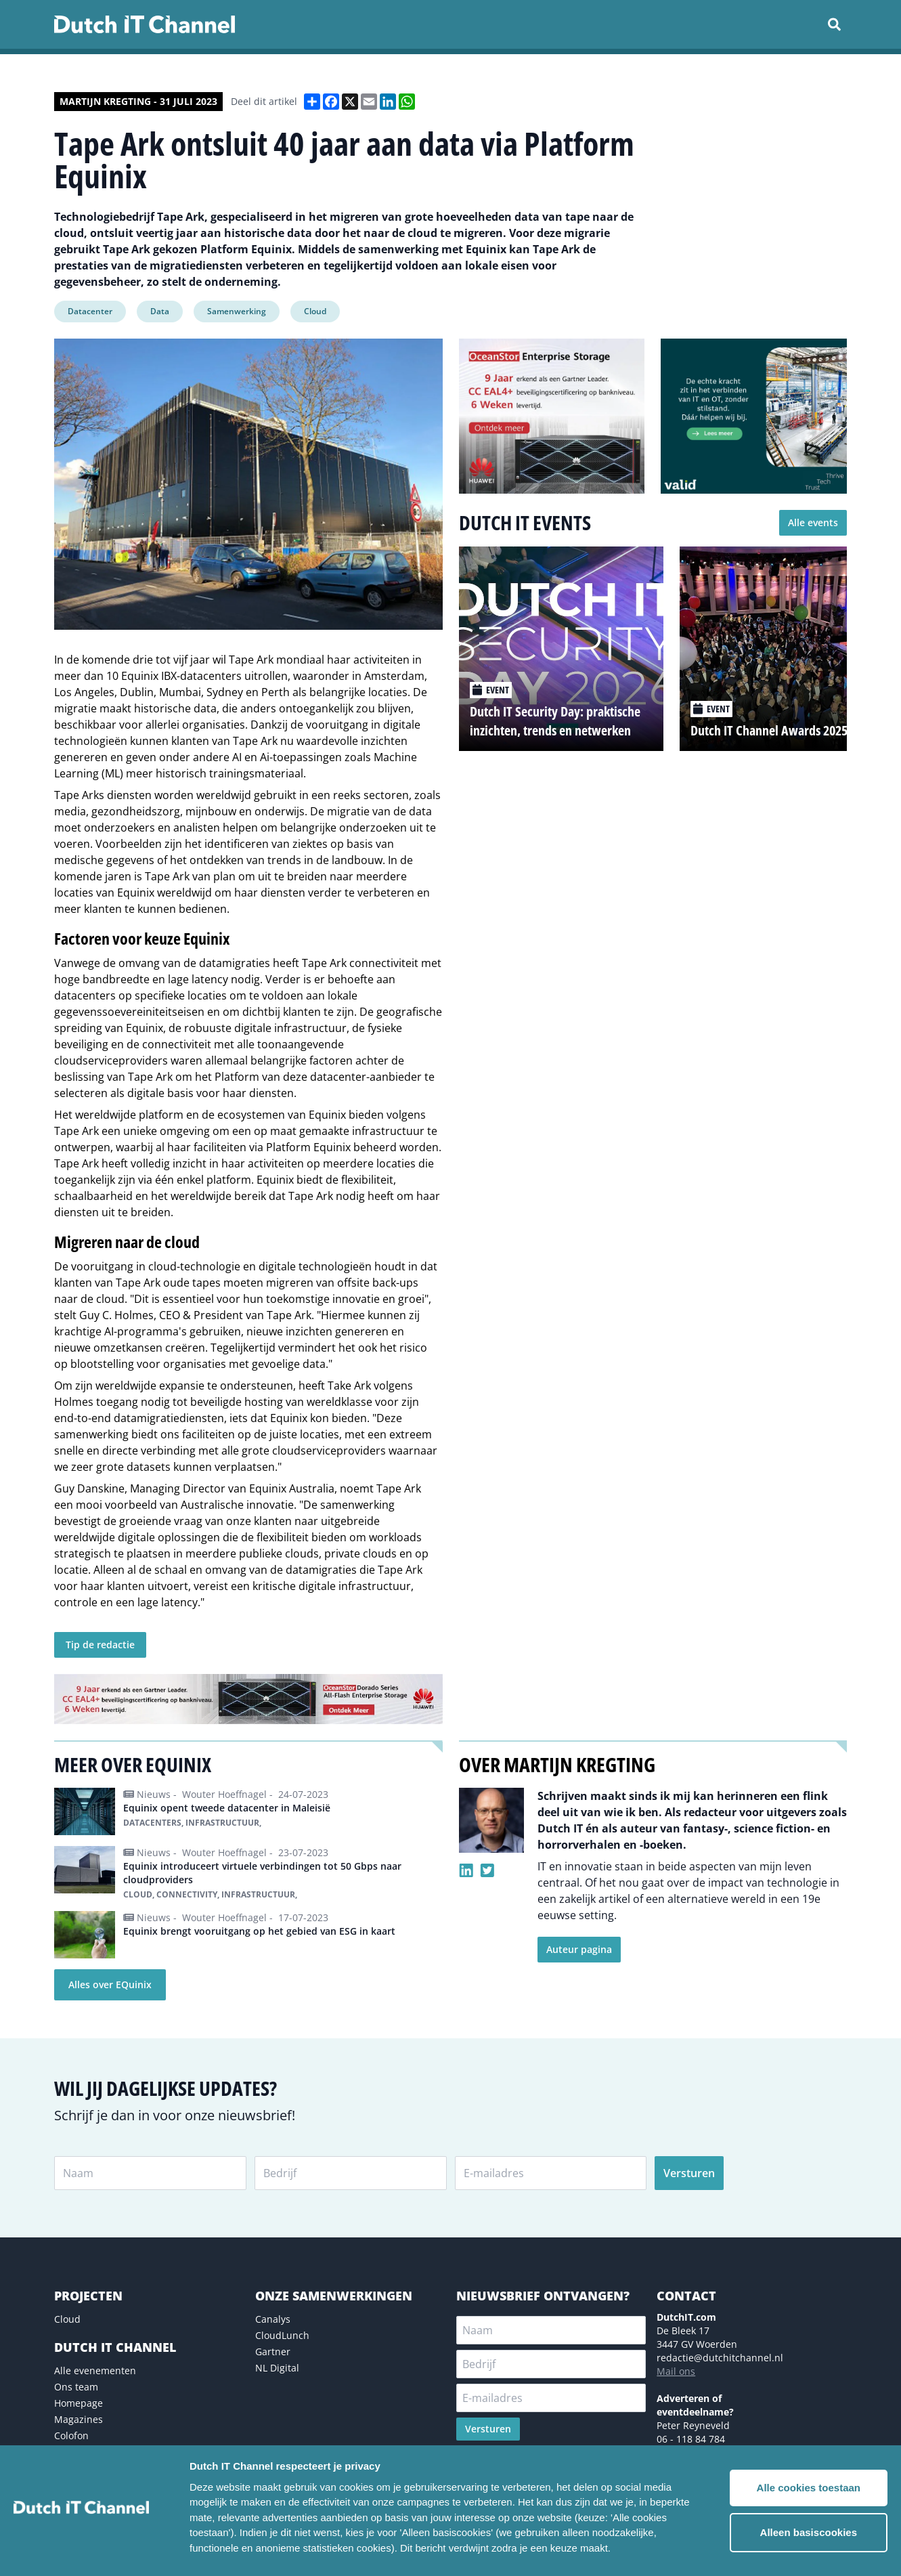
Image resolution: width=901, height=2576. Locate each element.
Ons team (76, 2386)
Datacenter (90, 311)
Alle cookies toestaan (808, 2487)
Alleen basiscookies (808, 2532)
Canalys (272, 2319)
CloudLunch (282, 2335)
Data (159, 311)
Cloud (315, 311)
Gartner (272, 2351)
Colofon (71, 2435)
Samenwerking (236, 311)
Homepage (78, 2403)
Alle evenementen (95, 2370)
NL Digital (277, 2367)
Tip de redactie (100, 1644)
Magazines (78, 2419)
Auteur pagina (579, 1949)
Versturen (689, 2173)
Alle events (813, 522)
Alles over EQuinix (110, 1984)
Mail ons (676, 2371)
